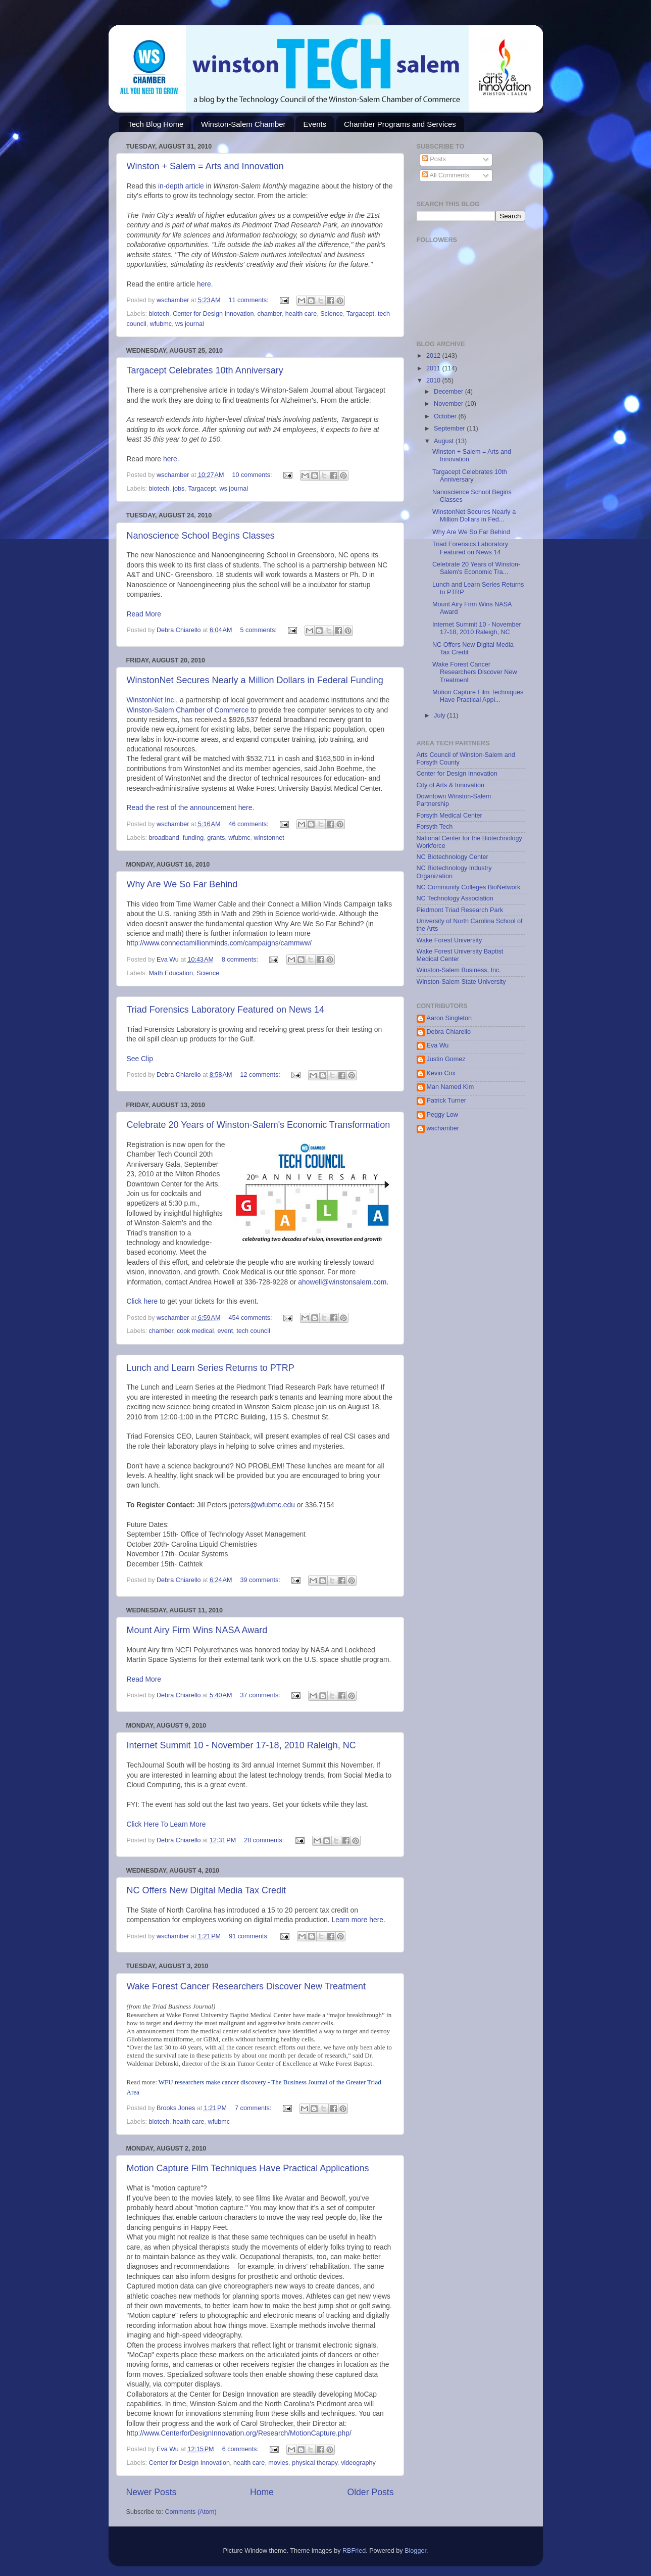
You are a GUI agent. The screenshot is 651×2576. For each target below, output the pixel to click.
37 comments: (261, 1695)
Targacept (360, 313)
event (225, 1330)
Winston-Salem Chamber (243, 124)
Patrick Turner (446, 1100)
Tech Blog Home (155, 124)
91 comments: (250, 1936)
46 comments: (249, 824)
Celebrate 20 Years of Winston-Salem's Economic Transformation (258, 1125)
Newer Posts (151, 2492)
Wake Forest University (449, 940)
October (446, 416)
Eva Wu (438, 1045)
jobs (178, 488)
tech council (253, 1330)
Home (262, 2492)
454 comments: (251, 1317)
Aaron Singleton (449, 1018)
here (204, 284)
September (450, 428)
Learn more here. (358, 1920)
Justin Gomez (446, 1059)
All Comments (445, 175)
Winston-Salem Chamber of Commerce (188, 710)
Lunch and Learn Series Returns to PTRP (210, 1368)
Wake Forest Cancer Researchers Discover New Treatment (246, 1986)
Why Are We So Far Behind (182, 884)
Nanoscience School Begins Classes (201, 536)
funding (193, 837)
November (449, 403)
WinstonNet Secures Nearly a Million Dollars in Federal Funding (255, 680)
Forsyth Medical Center (449, 815)
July (440, 715)
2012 (434, 355)
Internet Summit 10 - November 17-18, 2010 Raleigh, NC (241, 1745)
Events (314, 124)
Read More (144, 614)
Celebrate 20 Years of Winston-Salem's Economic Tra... (476, 568)
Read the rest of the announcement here (190, 807)
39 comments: (261, 1580)
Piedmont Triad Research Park (460, 910)
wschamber (443, 1128)
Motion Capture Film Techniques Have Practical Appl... (477, 696)
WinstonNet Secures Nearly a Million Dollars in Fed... (474, 515)
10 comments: (253, 475)
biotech (159, 313)
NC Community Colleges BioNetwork (469, 887)
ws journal (189, 323)
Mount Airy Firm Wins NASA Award (197, 1630)
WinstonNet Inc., (153, 700)
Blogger (415, 2550)
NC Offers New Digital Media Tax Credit (206, 1890)
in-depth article (181, 186)
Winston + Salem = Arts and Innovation (205, 166)
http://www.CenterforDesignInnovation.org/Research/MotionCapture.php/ (239, 2433)
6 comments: (241, 2449)
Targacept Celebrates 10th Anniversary (205, 370)
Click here (142, 1301)
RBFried (354, 2550)
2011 (434, 368)
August (445, 441)
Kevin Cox (441, 1073)
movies (278, 2462)
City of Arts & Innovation (450, 785)
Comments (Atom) (191, 2511)
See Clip (140, 1059)
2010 (434, 380)
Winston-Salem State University (461, 981)
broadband (164, 837)
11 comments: (249, 300)
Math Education (171, 973)
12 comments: (261, 1074)
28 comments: (265, 1840)
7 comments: (254, 2108)
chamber (270, 313)
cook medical (195, 1330)
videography (358, 2462)
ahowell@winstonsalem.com (342, 1282)
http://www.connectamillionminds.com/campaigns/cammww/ (219, 943)
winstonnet (269, 837)
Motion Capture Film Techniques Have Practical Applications (248, 2168)
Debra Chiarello (449, 1031)
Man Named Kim (450, 1086)
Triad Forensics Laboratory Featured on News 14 (226, 1010)
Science (331, 313)
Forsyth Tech (435, 826)
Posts (434, 159)
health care (301, 313)
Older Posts (370, 2492)
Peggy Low (442, 1114)
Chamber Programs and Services (400, 124)
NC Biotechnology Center (452, 857)
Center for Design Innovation (213, 313)
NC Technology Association (455, 898)
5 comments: (259, 630)
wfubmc (161, 323)
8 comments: (241, 959)
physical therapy (314, 2462)
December (449, 391)
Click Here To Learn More (166, 1824)
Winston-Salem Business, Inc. (459, 970)
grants (216, 837)
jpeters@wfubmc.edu (262, 1505)
